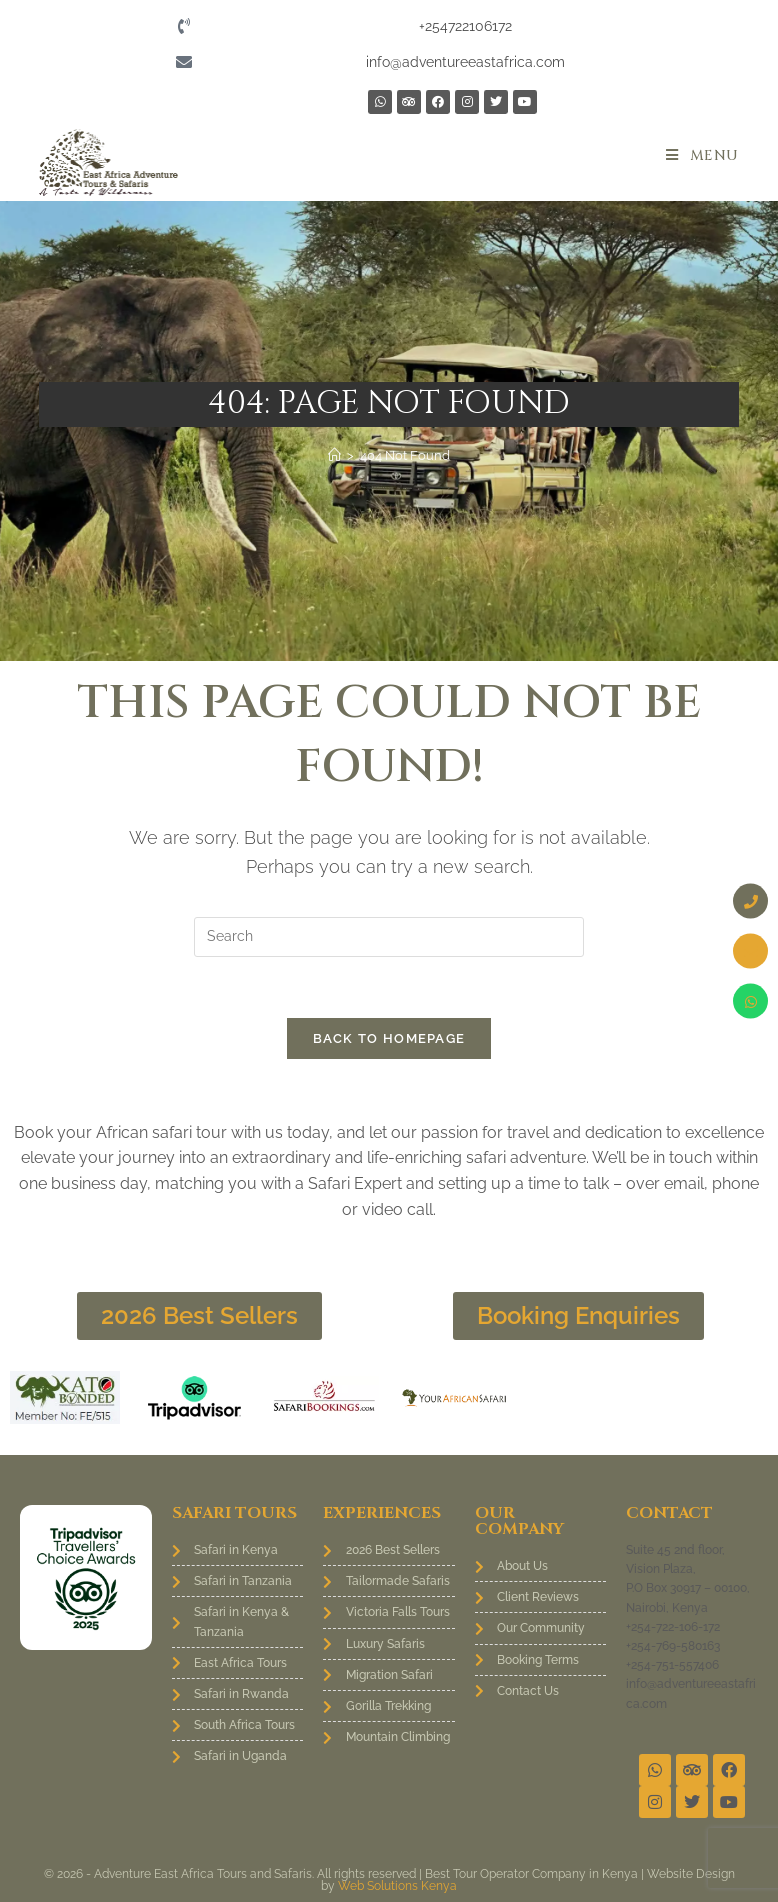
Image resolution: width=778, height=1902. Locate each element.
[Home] (334, 455)
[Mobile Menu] (702, 155)
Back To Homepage (389, 1038)
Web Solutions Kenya (397, 1886)
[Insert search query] (389, 937)
